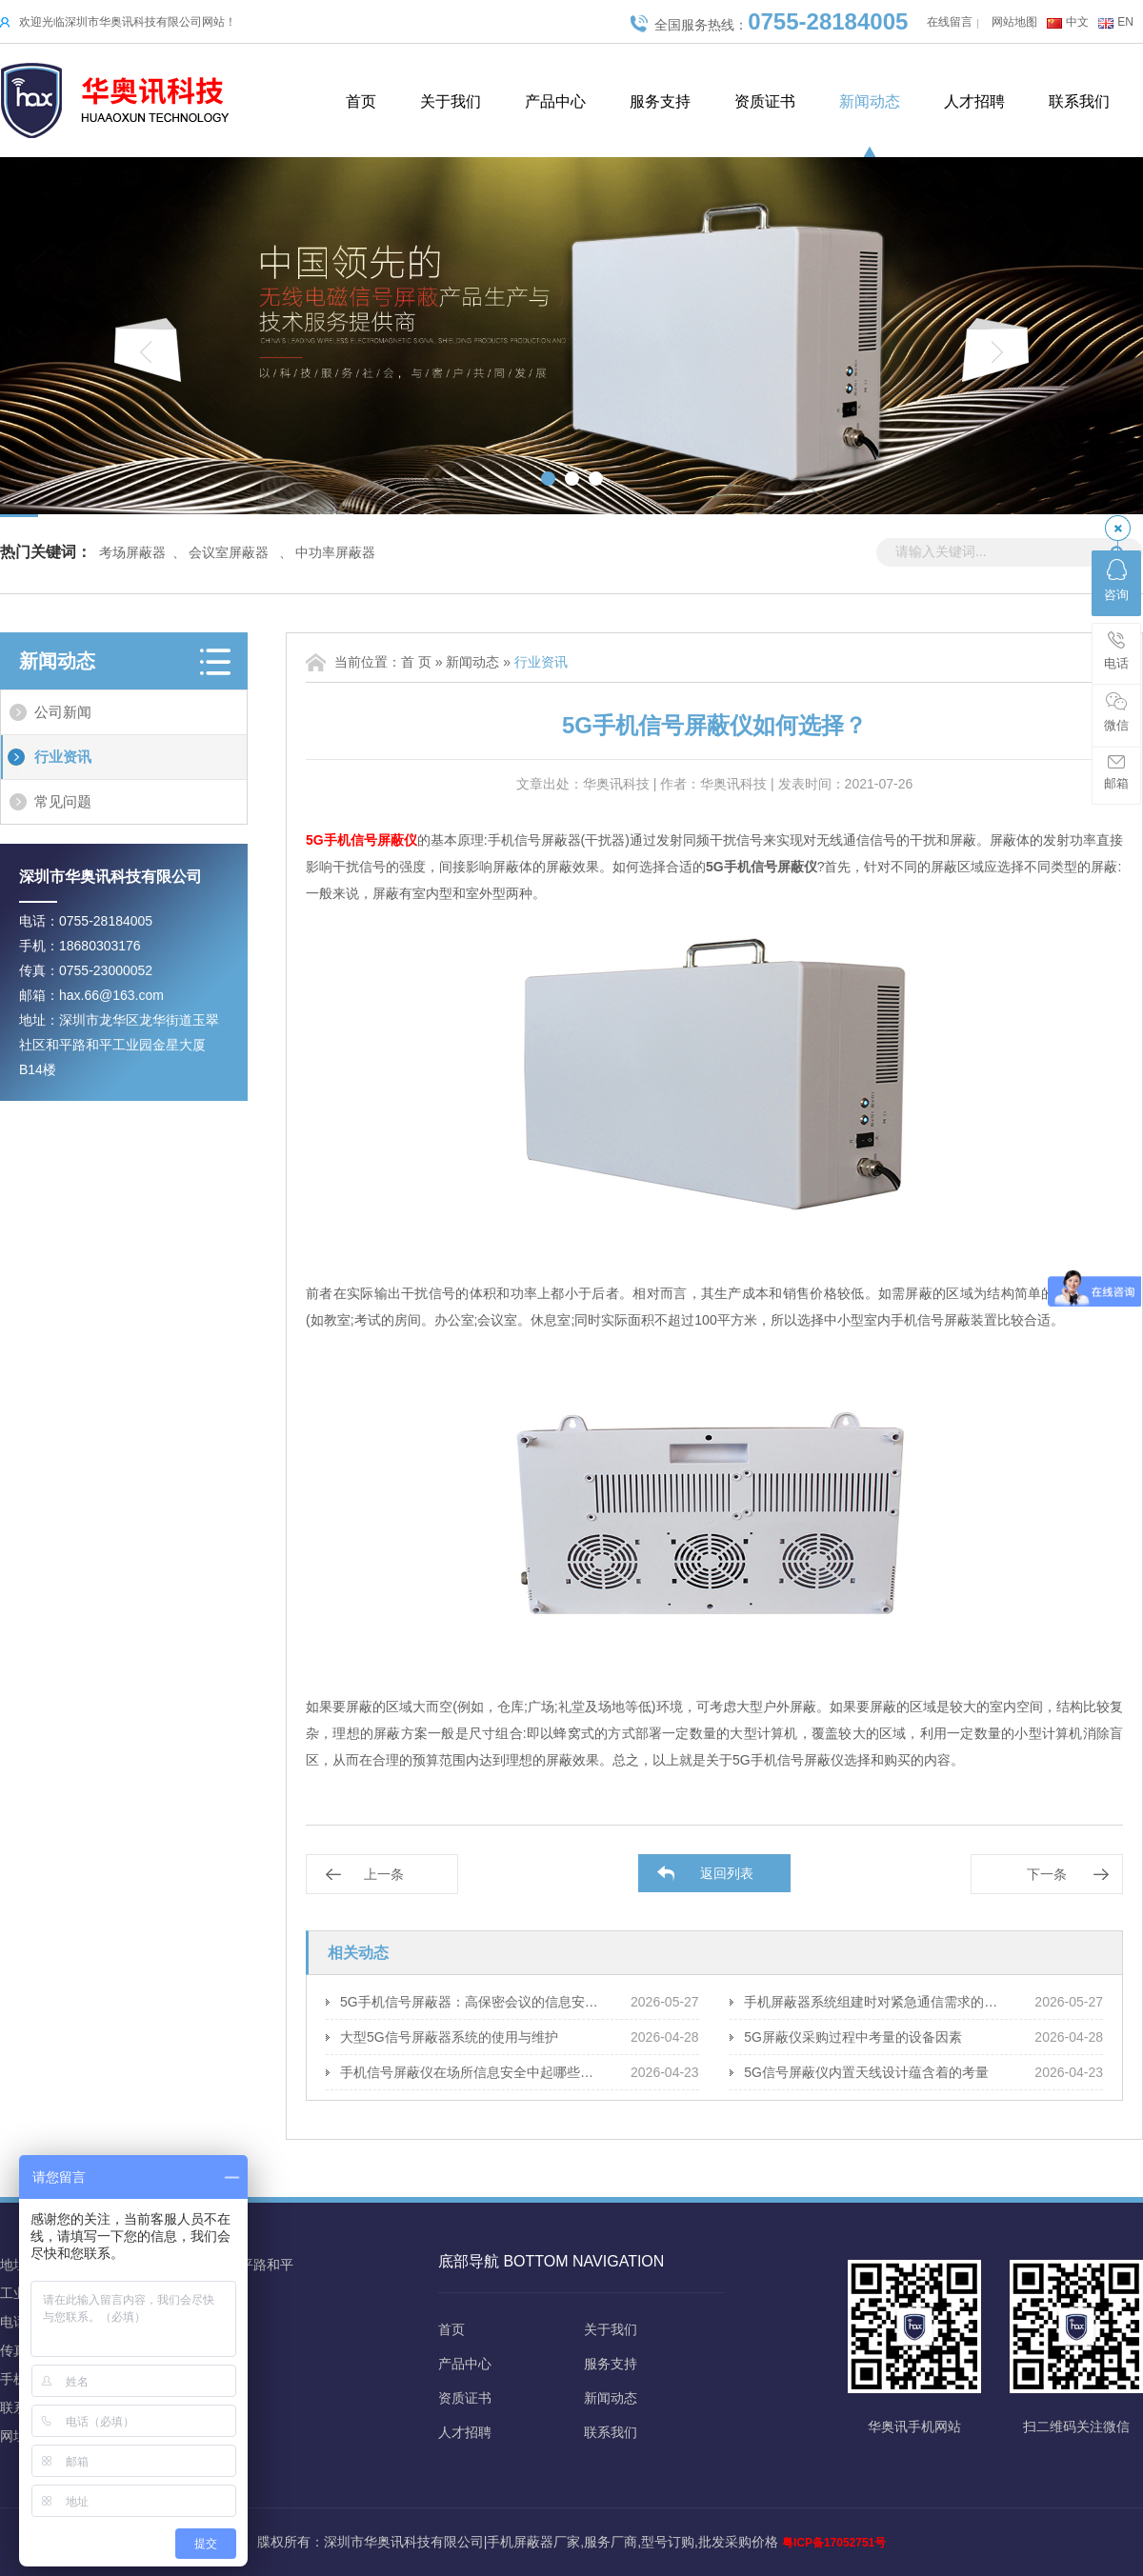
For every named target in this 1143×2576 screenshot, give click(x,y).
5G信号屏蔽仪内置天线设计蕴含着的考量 (866, 2072)
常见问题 (62, 801)
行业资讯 (62, 757)
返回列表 (726, 1873)
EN (1125, 22)
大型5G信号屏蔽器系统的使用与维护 (449, 2037)
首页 (361, 101)
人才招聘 (974, 101)
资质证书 (764, 101)
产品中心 (555, 101)
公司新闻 (62, 712)
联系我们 (1079, 101)
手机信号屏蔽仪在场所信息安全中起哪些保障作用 (471, 2072)
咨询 (1116, 580)
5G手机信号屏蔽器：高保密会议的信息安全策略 (471, 2001)
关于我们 (450, 101)
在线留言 (950, 22)
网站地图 (1014, 22)
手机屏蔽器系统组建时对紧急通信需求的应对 (875, 2001)
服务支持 (660, 101)
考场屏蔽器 (132, 552)
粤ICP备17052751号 (834, 2542)
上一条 (384, 1874)
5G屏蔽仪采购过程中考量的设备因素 (853, 2037)
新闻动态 (869, 101)
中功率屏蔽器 (335, 552)
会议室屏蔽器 (229, 552)
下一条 (1047, 1874)
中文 (1077, 22)
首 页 (416, 661)
